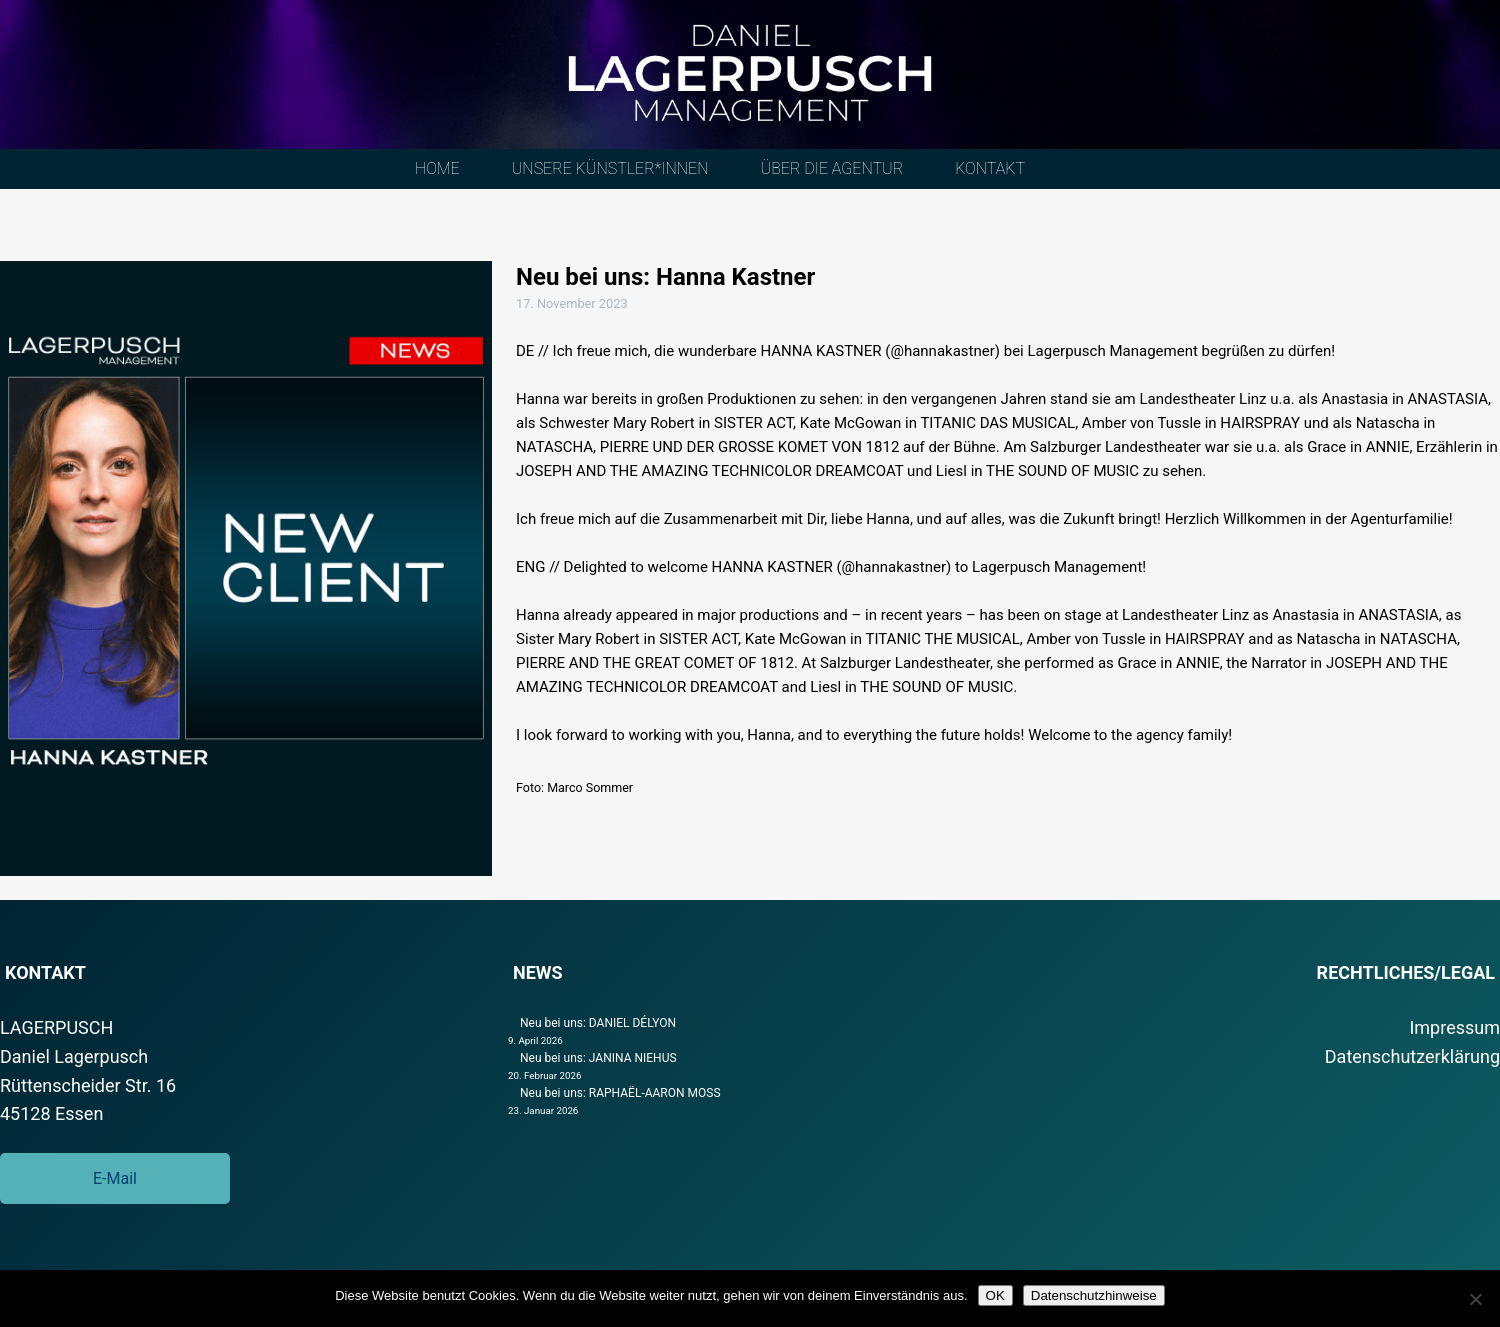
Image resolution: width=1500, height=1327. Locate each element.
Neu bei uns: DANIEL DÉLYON (598, 1023)
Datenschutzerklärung (1412, 1056)
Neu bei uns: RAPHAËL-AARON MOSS (620, 1093)
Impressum (1454, 1027)
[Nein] (1475, 1299)
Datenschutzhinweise (1094, 1295)
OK (995, 1295)
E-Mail (115, 1178)
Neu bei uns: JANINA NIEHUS (598, 1058)
